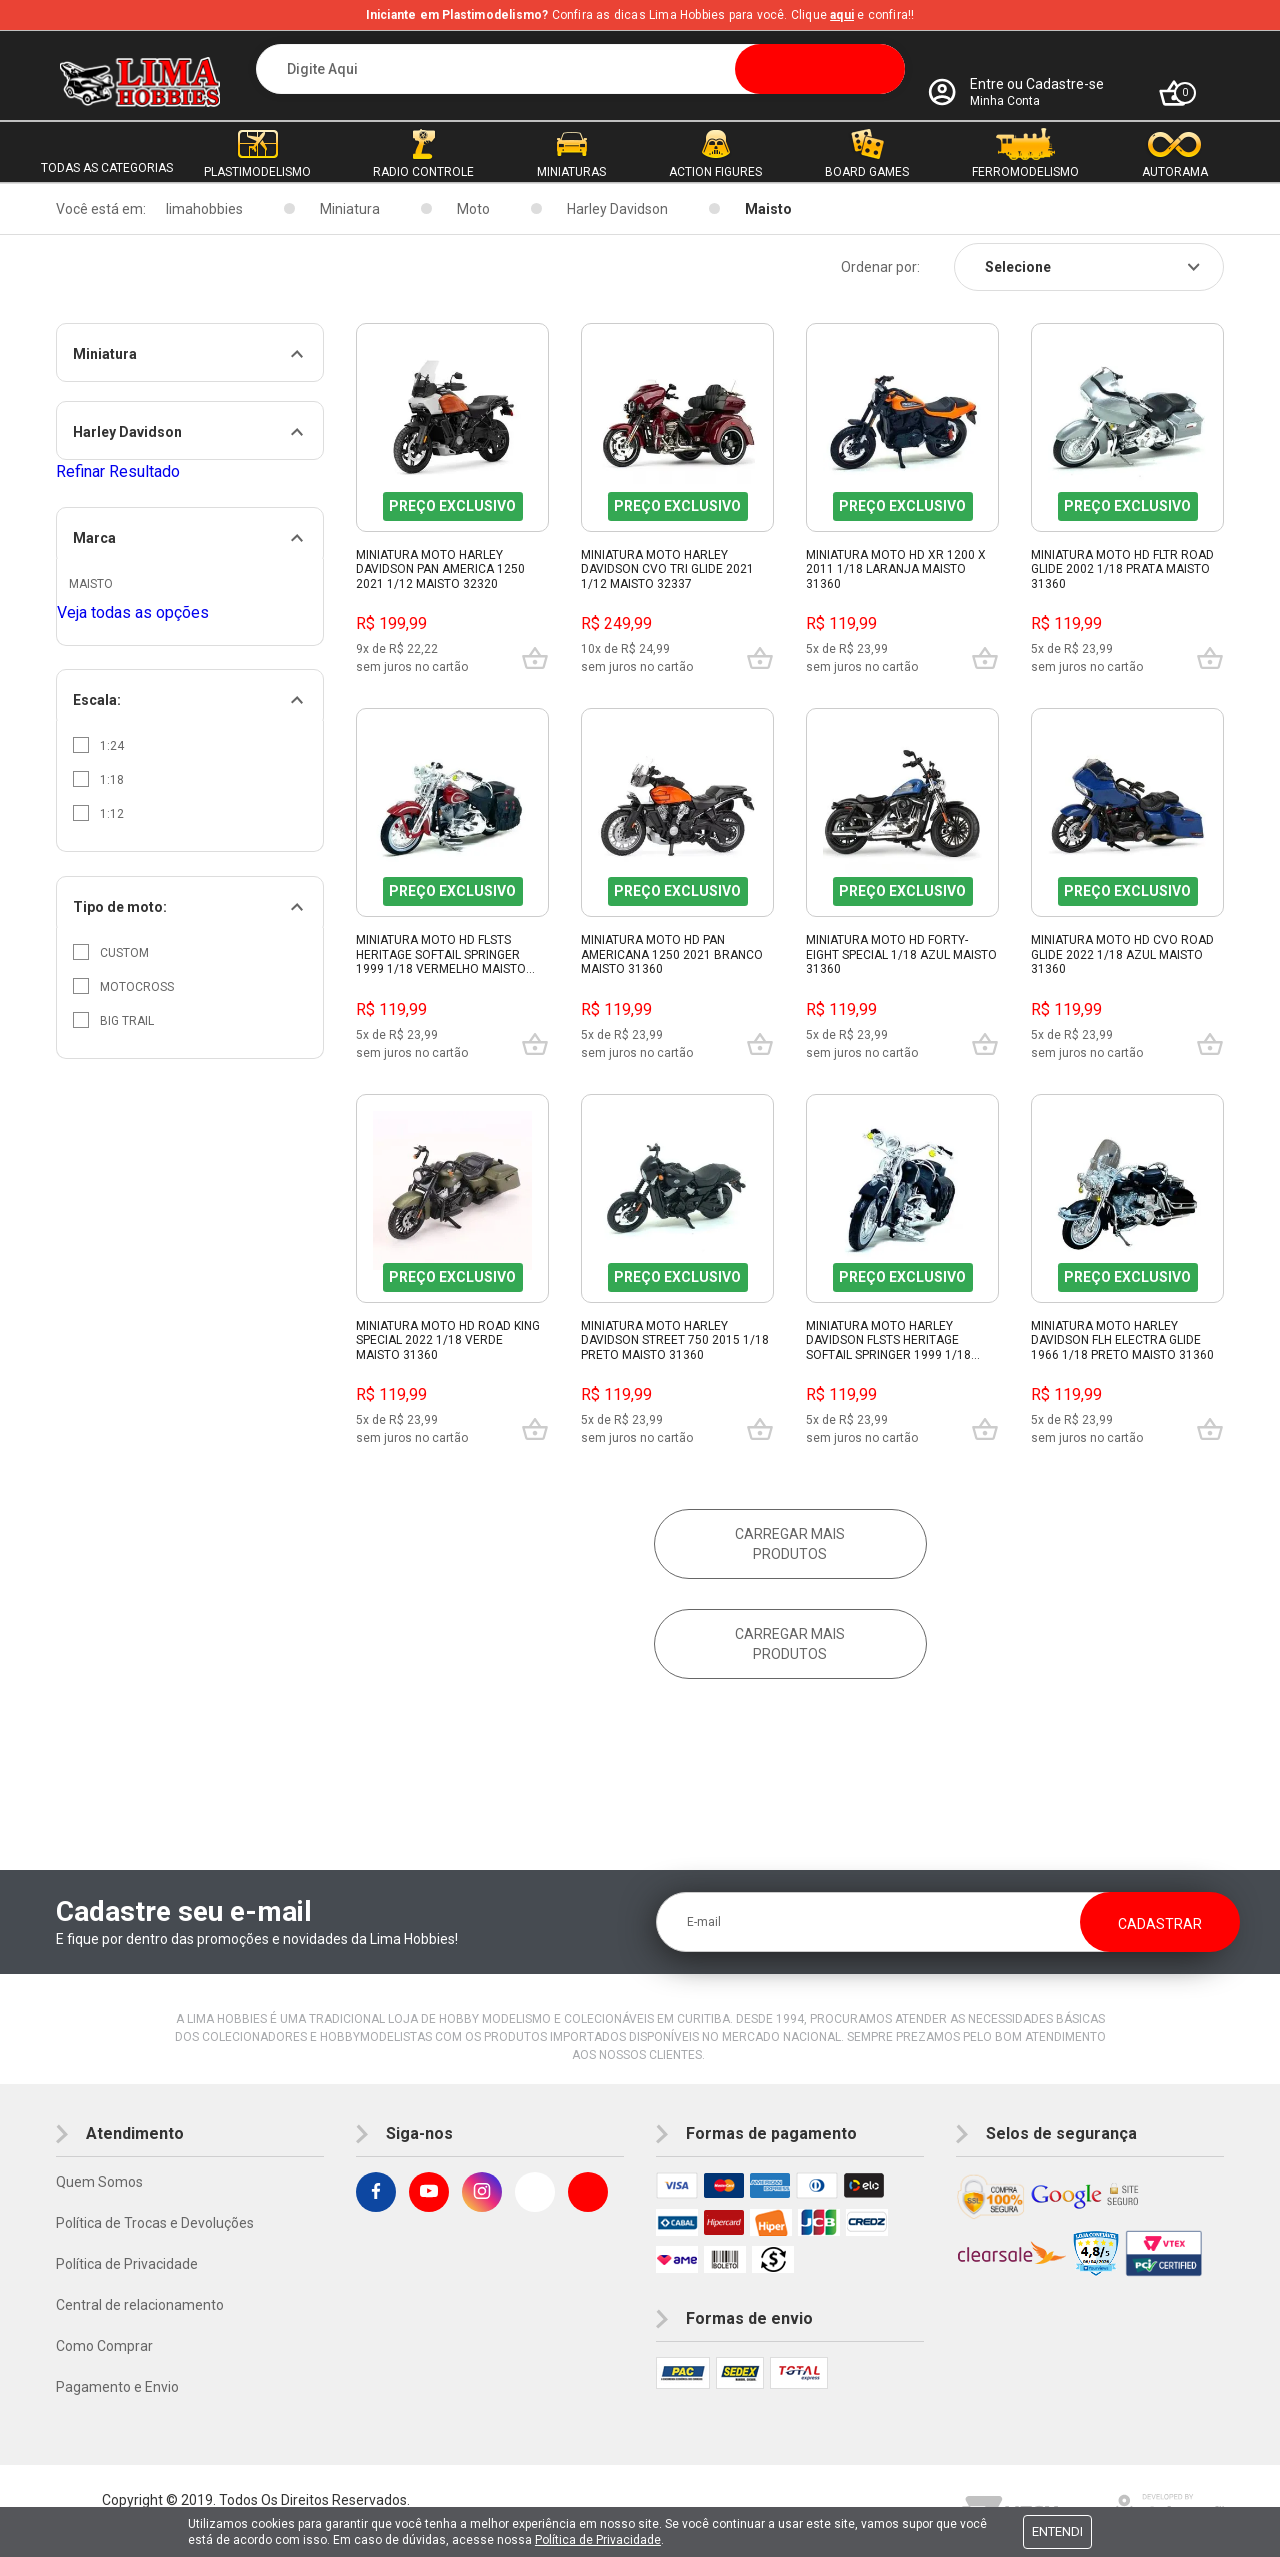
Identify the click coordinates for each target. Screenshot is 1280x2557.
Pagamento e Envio (117, 2387)
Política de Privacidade (127, 2264)
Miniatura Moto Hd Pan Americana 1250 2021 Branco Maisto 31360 (672, 954)
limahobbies (204, 209)
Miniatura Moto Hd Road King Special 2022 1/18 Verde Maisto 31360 (448, 1340)
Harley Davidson (617, 209)
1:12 (98, 813)
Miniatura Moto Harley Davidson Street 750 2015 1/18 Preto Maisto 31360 (675, 1340)
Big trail (113, 1020)
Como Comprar (104, 2346)
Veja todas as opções (133, 612)
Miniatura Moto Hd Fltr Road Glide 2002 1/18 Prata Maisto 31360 (1122, 569)
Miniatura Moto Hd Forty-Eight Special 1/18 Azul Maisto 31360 (901, 954)
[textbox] (580, 69)
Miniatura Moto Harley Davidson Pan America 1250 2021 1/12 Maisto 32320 (440, 569)
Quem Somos (99, 2182)
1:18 (98, 779)
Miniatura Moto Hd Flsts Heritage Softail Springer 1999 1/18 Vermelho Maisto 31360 (441, 955)
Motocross (123, 986)
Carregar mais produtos (790, 1544)
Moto (473, 209)
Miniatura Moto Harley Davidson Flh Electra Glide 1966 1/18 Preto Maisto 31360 (1122, 1340)
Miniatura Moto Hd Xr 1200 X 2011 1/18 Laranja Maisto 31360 (896, 569)
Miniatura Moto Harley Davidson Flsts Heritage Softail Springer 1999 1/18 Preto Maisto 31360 (888, 1341)
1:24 (98, 745)
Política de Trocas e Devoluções (155, 2223)
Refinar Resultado (118, 471)
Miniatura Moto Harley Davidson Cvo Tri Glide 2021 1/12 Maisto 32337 (667, 569)
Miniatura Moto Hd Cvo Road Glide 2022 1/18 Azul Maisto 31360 (1122, 954)
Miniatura (350, 209)
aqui (842, 15)
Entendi (1057, 2531)
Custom (111, 952)
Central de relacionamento (140, 2305)
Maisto (768, 209)
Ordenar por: (880, 267)
